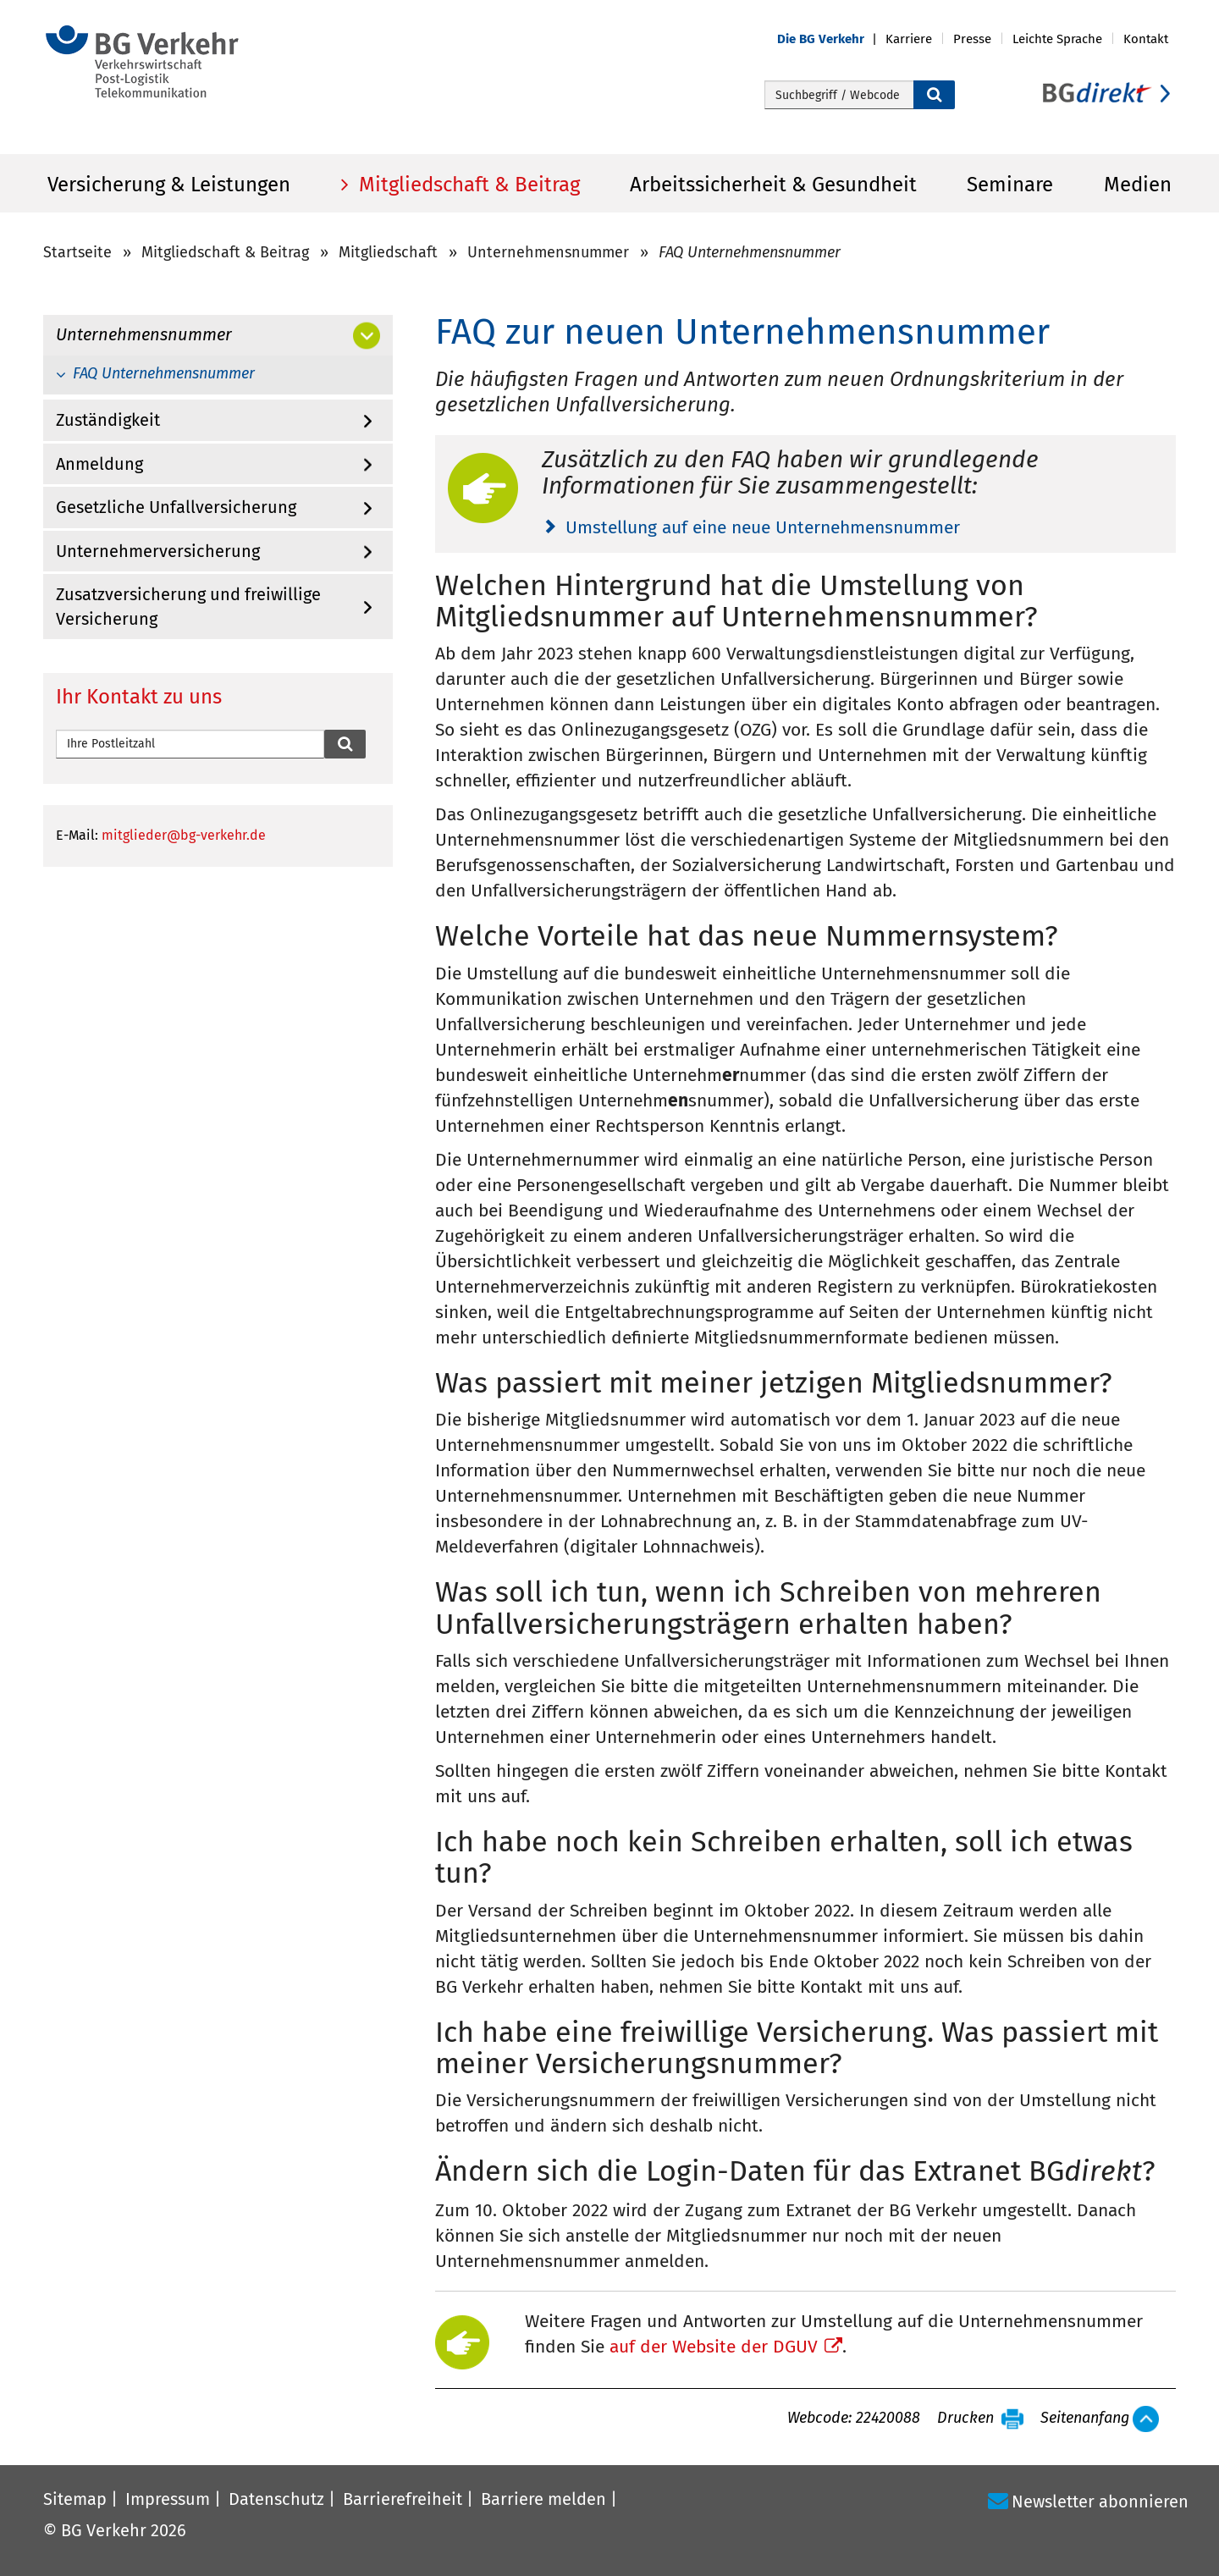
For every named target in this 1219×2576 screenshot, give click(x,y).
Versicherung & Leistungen (168, 184)
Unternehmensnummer (548, 252)
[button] (831, 39)
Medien (1138, 184)
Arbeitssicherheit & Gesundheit (773, 184)
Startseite (77, 252)
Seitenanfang (1084, 2418)
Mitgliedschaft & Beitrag (467, 184)
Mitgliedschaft (388, 252)
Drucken (965, 2418)
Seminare (1010, 184)
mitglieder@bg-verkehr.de (184, 835)
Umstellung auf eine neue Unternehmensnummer (762, 527)
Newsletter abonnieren (1100, 2501)
